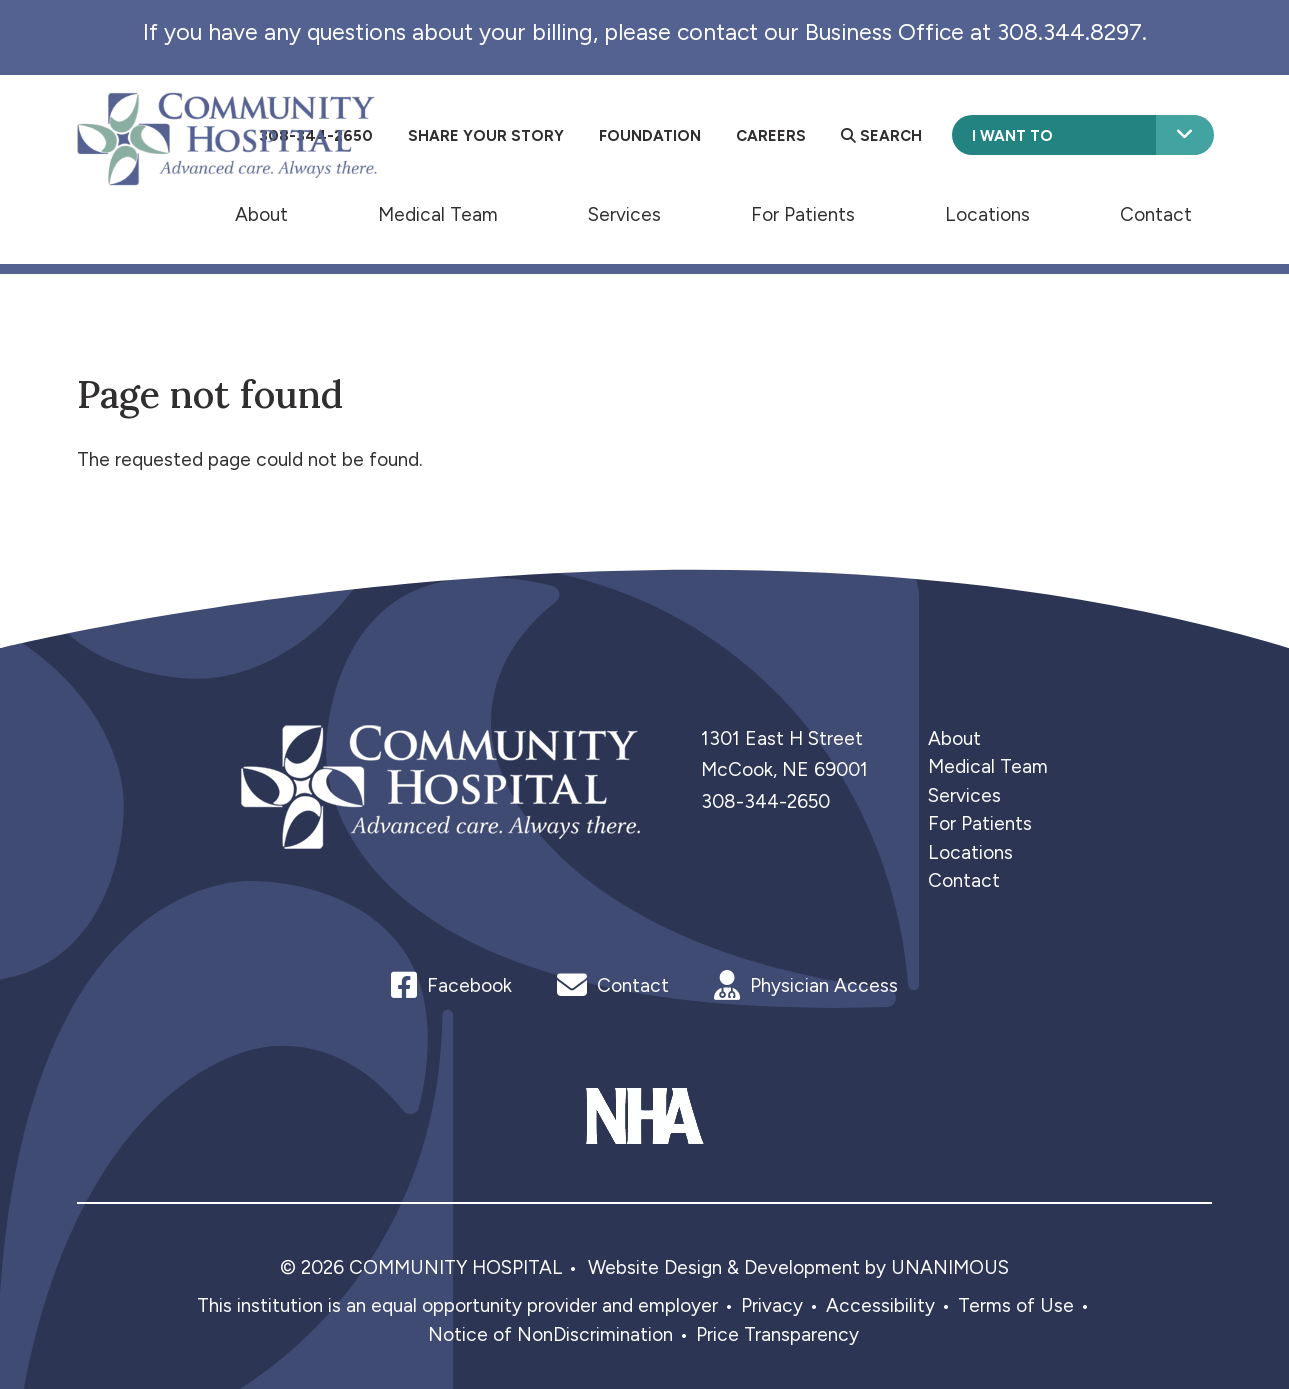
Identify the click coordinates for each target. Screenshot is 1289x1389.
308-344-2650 (765, 801)
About (261, 213)
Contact (1156, 213)
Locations (987, 213)
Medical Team (438, 213)
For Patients (803, 213)
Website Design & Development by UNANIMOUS (798, 1267)
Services (624, 213)
